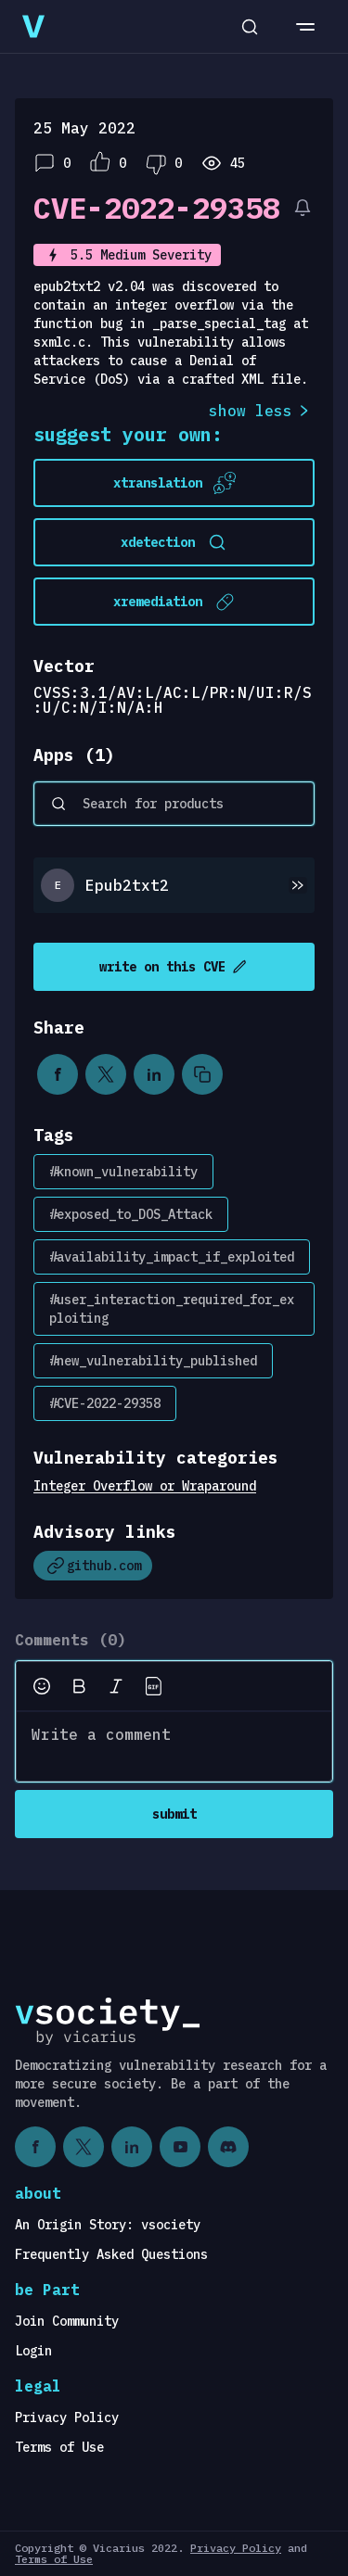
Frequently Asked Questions (111, 2254)
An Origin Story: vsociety (107, 2224)
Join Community (67, 2321)
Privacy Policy (67, 2417)
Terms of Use (59, 2447)
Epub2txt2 (127, 885)
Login (33, 2350)
